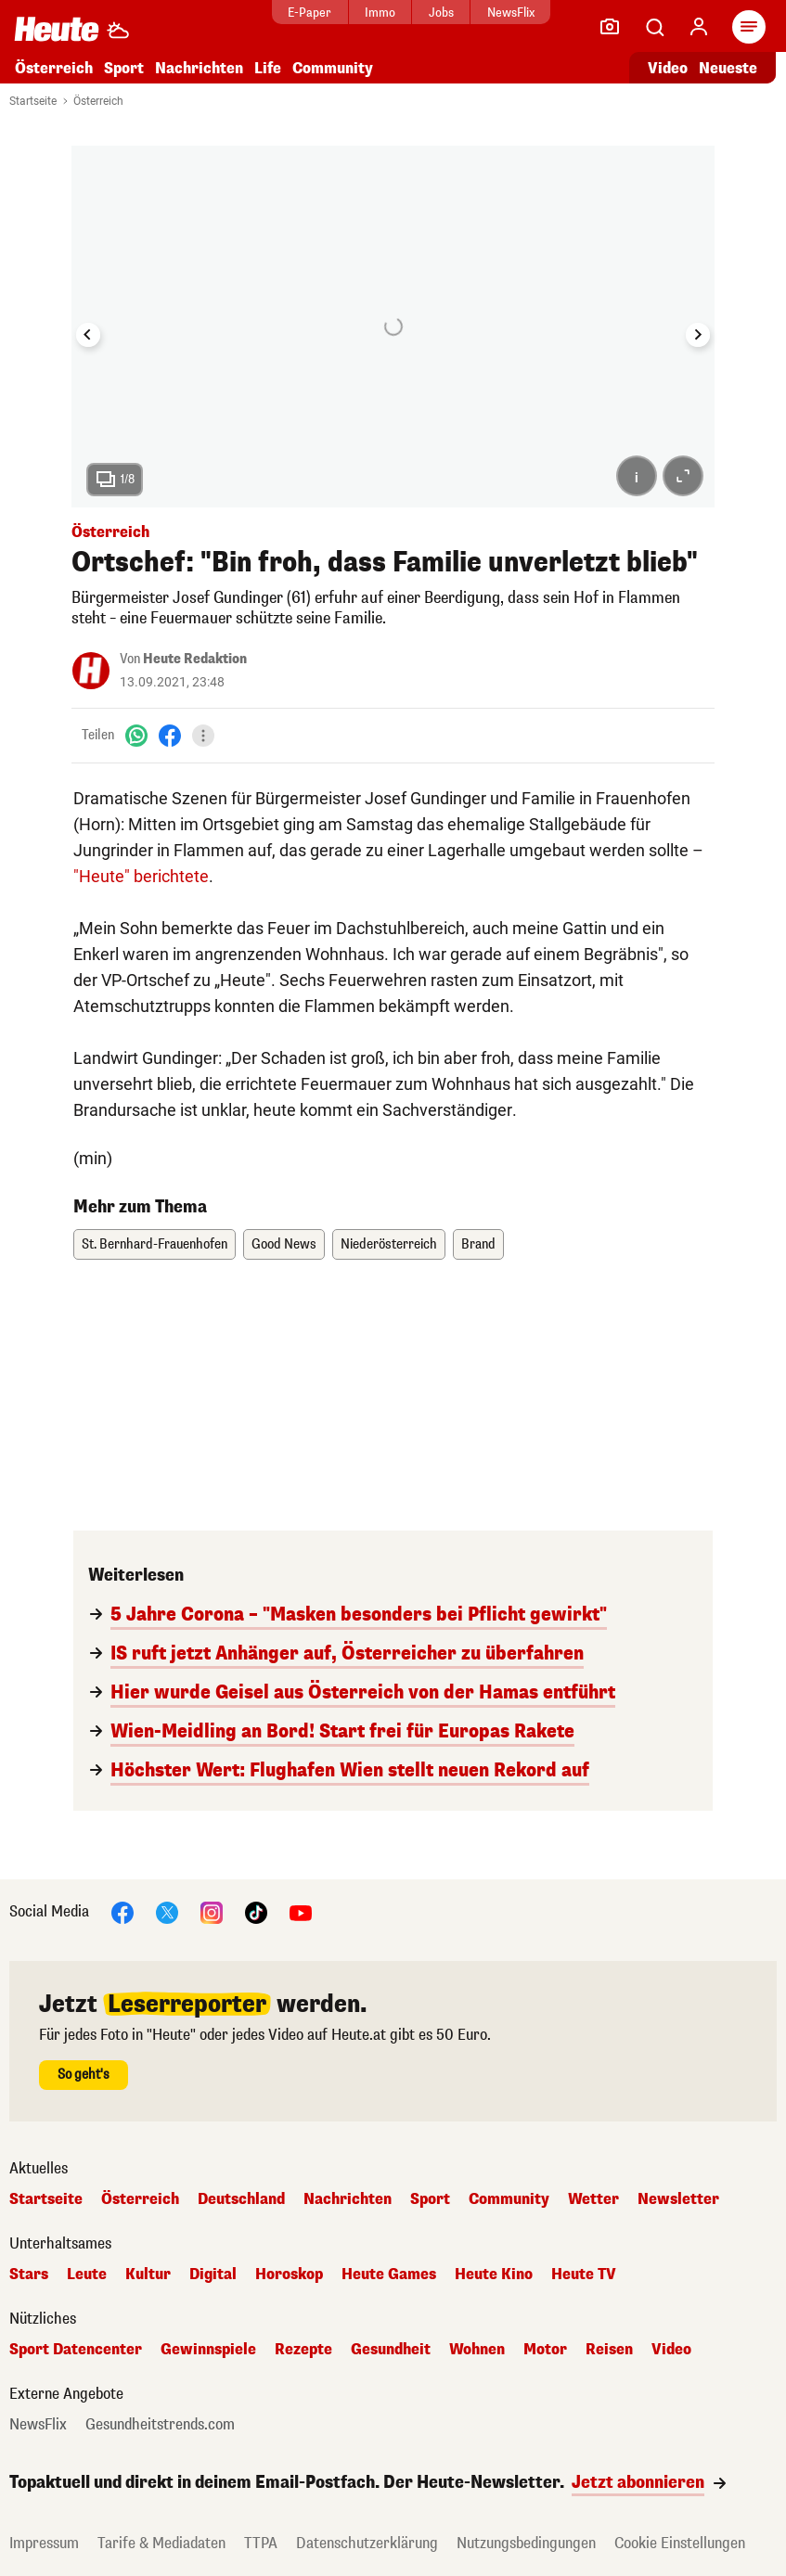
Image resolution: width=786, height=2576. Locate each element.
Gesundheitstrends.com (160, 2425)
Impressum (44, 2543)
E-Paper (309, 12)
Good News (283, 1244)
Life (267, 68)
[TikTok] (256, 1911)
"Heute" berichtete (141, 876)
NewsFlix (511, 12)
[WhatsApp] (136, 735)
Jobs (441, 12)
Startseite (33, 101)
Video (671, 2349)
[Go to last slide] (88, 335)
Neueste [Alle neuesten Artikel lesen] (728, 68)
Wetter (593, 2199)
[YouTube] (301, 1911)
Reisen (609, 2349)
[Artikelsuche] (654, 27)
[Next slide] (698, 335)
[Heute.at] (56, 28)
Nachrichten (199, 68)
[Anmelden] (699, 27)
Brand (478, 1244)
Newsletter (678, 2199)
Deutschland (241, 2199)
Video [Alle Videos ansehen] (668, 68)
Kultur (148, 2274)
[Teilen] (203, 735)
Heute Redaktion (195, 659)
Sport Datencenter (75, 2349)
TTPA (260, 2543)
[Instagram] (211, 1911)
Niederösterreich (389, 1244)
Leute (87, 2274)
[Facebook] (170, 735)
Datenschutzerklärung (367, 2543)
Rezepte (303, 2349)
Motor (545, 2349)
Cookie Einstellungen (679, 2543)
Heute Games (388, 2274)
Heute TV (583, 2274)
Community (332, 68)
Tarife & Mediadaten (161, 2543)
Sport (124, 68)
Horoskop (289, 2274)
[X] (167, 1911)
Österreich (54, 68)
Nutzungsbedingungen (526, 2543)
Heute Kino (494, 2274)
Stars (28, 2274)
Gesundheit (391, 2349)
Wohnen (477, 2349)
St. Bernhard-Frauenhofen (154, 1244)
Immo (380, 12)
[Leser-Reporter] (610, 27)
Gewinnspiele (208, 2349)
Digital (213, 2274)
